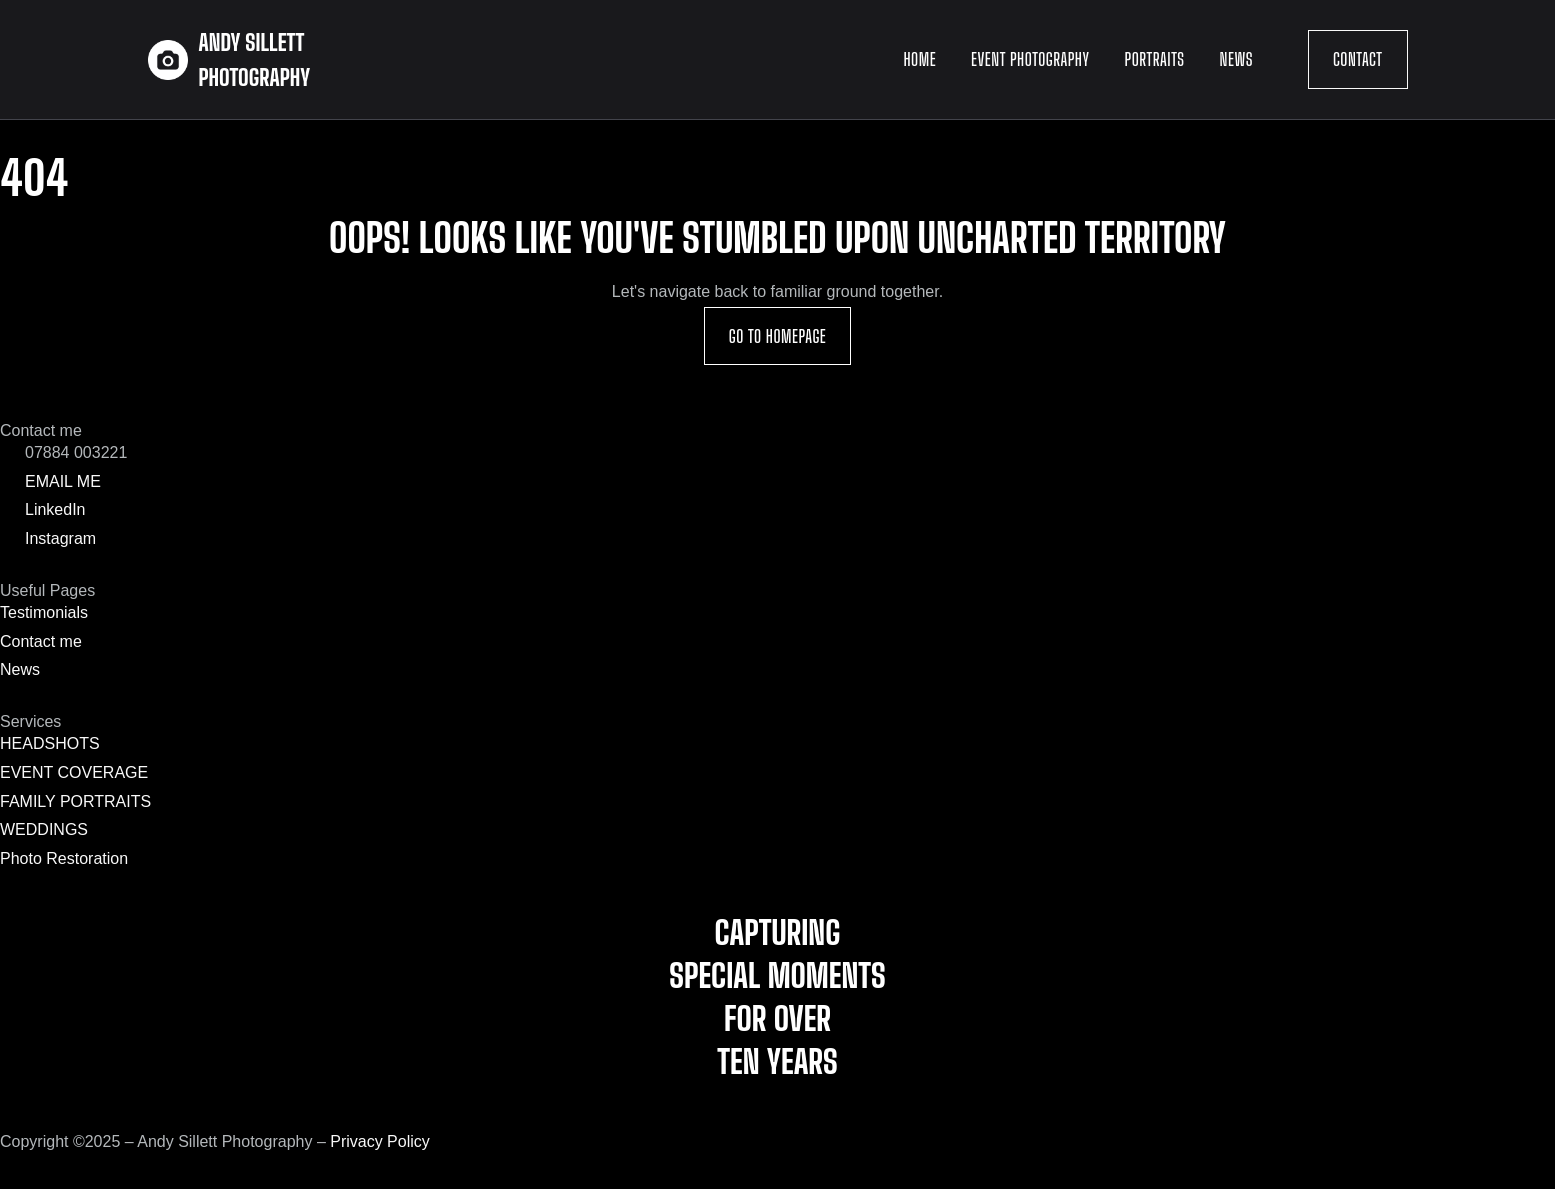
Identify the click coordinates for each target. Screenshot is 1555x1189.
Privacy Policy (380, 1141)
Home (919, 59)
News (1236, 59)
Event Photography (1030, 59)
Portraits (1155, 59)
